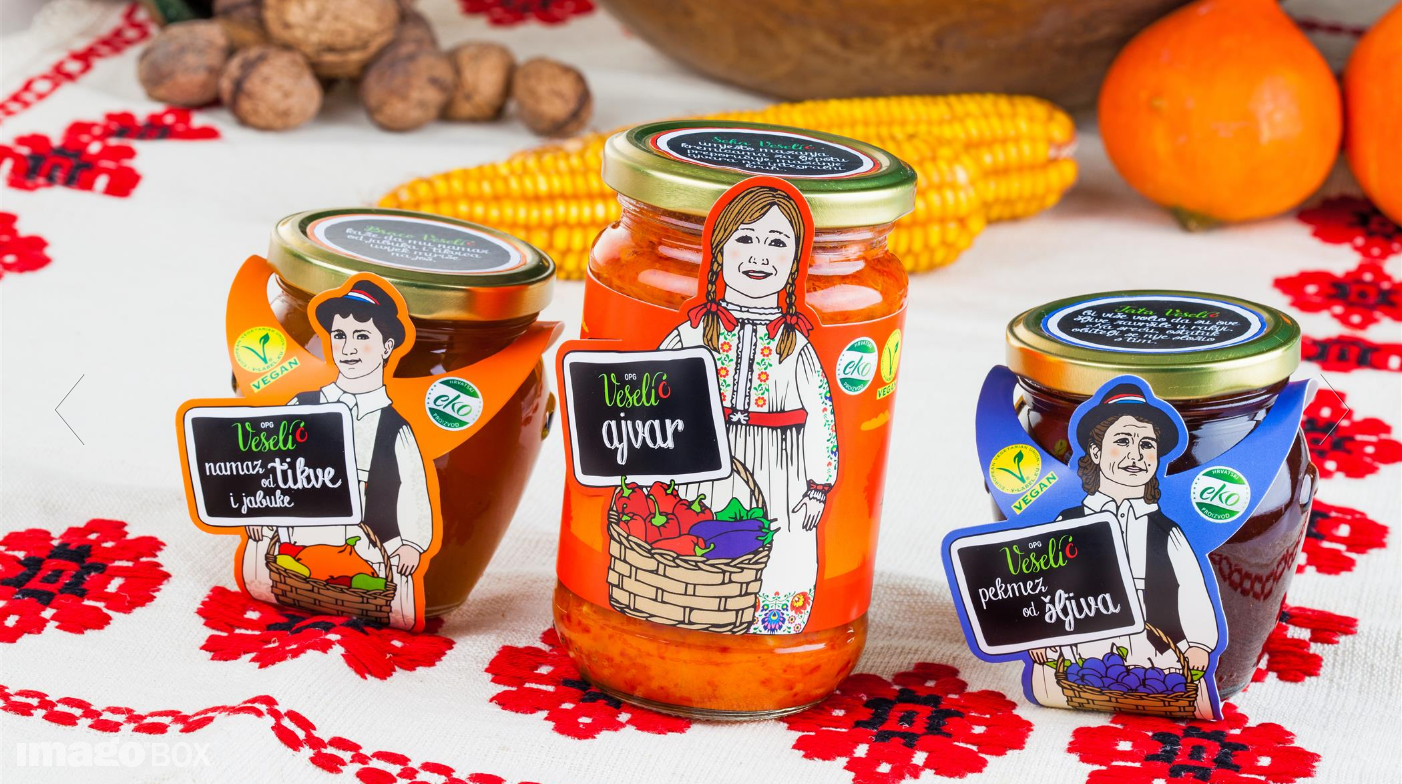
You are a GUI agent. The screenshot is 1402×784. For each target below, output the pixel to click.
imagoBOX (114, 752)
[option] (701, 392)
